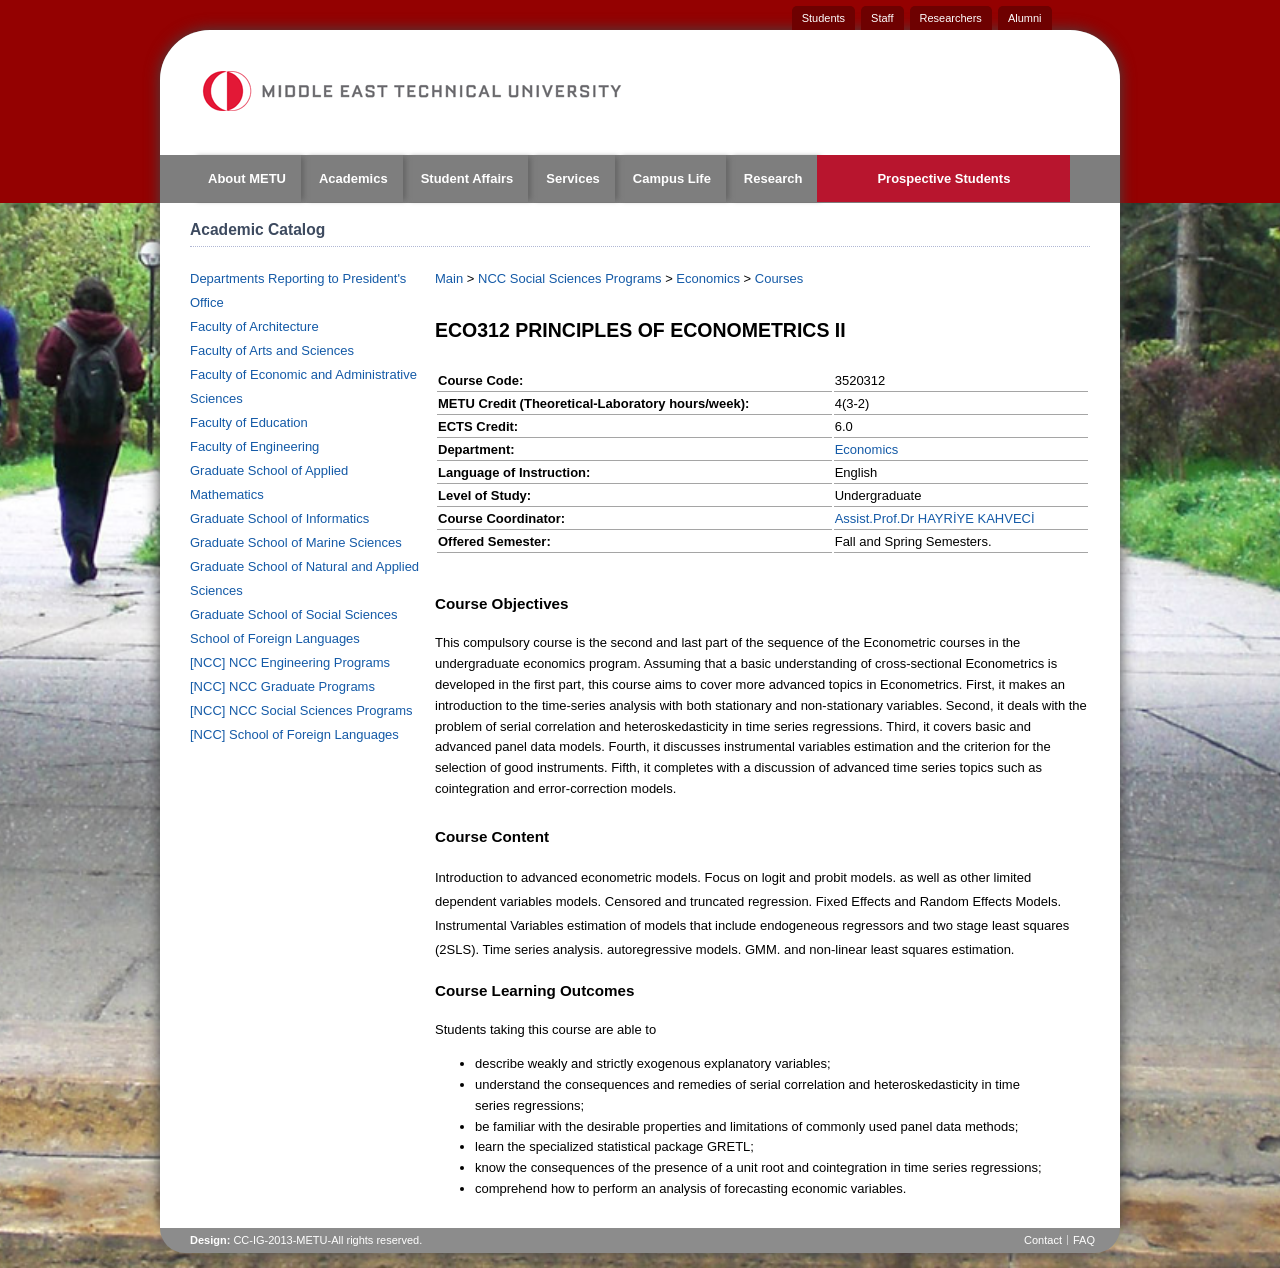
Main (449, 278)
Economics (708, 278)
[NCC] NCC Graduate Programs (282, 686)
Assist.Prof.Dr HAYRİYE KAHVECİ (935, 518)
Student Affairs (467, 178)
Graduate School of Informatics (279, 518)
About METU (247, 178)
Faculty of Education (249, 422)
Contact (1043, 1240)
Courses (779, 278)
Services (573, 178)
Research (773, 178)
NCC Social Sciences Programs (570, 278)
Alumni (1025, 18)
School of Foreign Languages (275, 638)
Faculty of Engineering (254, 446)
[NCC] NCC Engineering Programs (290, 662)
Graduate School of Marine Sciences (296, 542)
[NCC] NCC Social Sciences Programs (301, 710)
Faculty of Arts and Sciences (272, 350)
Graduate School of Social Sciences (293, 614)
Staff (882, 18)
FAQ (1084, 1240)
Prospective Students (943, 178)
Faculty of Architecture (254, 326)
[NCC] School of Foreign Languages (294, 734)
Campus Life (672, 178)
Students (823, 18)
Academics (353, 178)
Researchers (951, 18)
